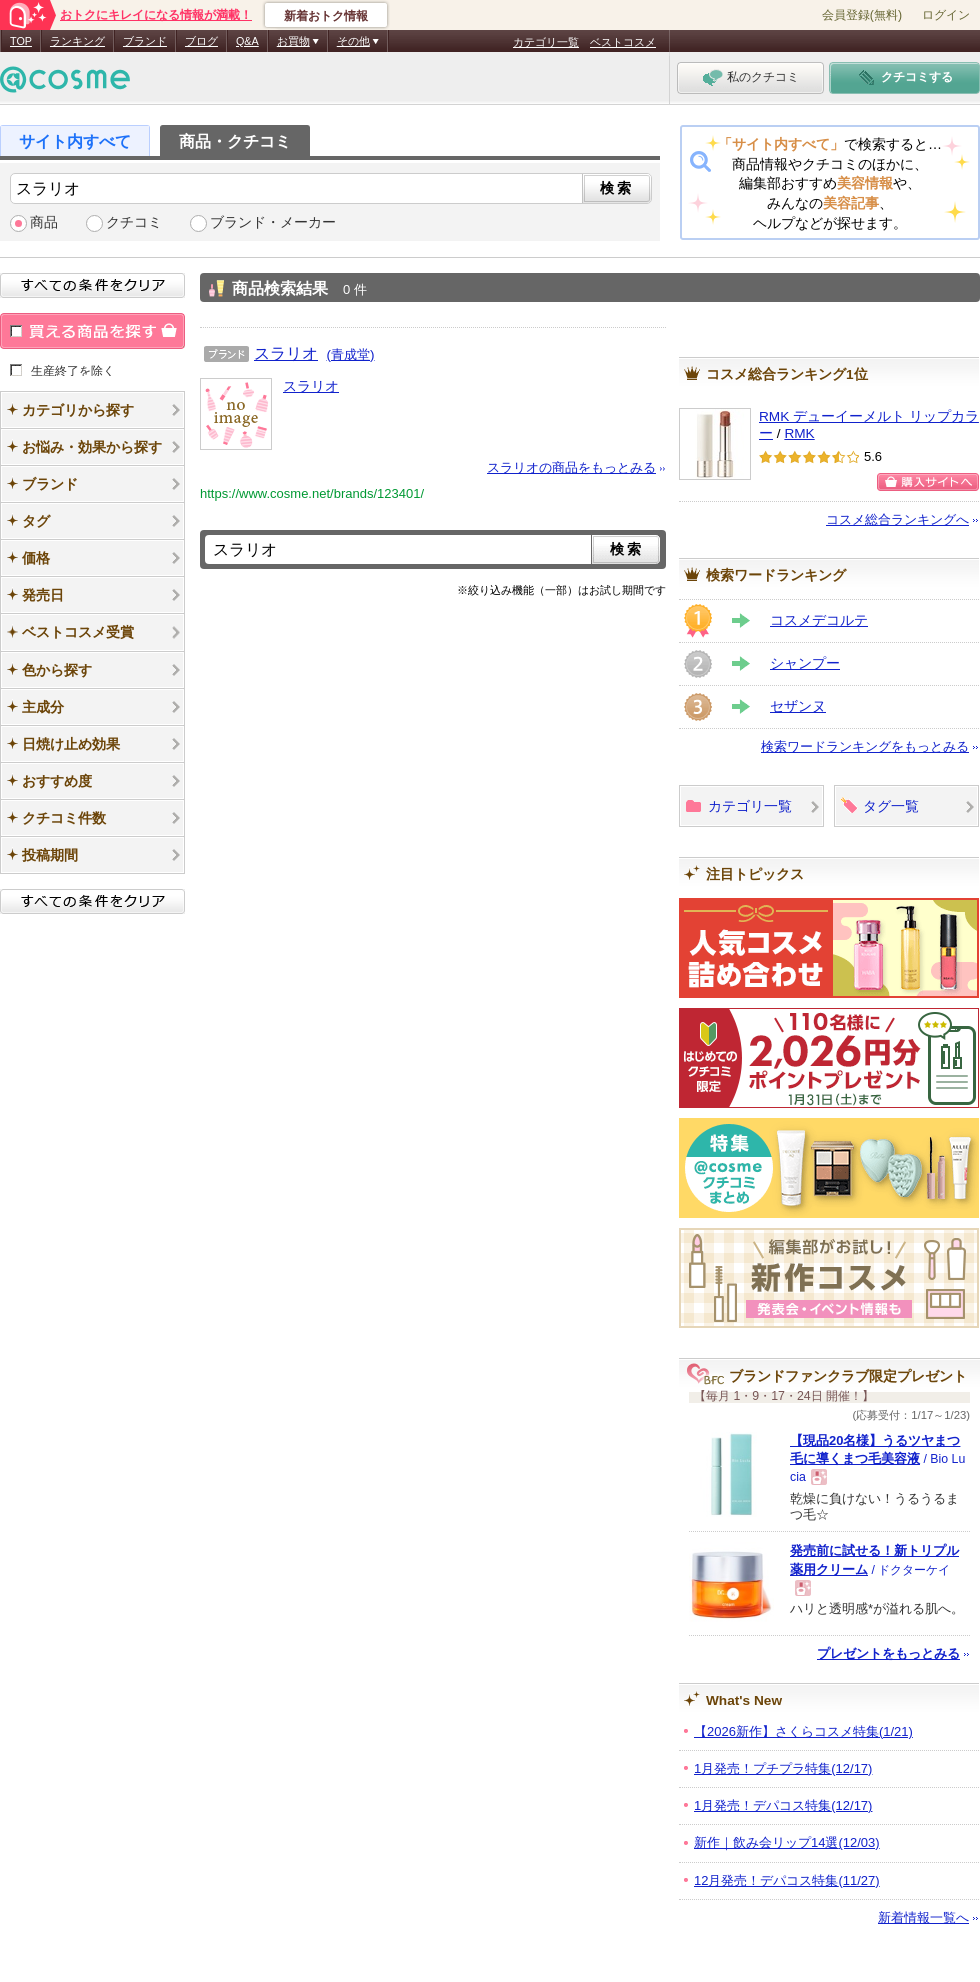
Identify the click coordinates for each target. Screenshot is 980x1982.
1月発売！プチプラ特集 (783, 1768)
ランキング (77, 41)
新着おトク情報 (326, 16)
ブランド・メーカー (273, 222)
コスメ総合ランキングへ (897, 519)
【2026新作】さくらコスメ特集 (803, 1731)
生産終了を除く (73, 370)
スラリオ (286, 353)
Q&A (247, 41)
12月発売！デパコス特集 (787, 1880)
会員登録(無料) (862, 15)
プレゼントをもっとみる (888, 1653)
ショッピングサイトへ (928, 482)
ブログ (201, 41)
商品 (44, 222)
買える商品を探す (92, 331)
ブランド (145, 41)
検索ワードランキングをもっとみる (865, 746)
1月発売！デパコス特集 (783, 1805)
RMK (799, 433)
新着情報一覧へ (923, 1917)
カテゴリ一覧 (546, 42)
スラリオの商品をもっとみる (571, 467)
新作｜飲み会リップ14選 (787, 1842)
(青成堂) (351, 354)
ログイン (946, 15)
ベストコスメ (623, 42)
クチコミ (134, 222)
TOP (21, 41)
